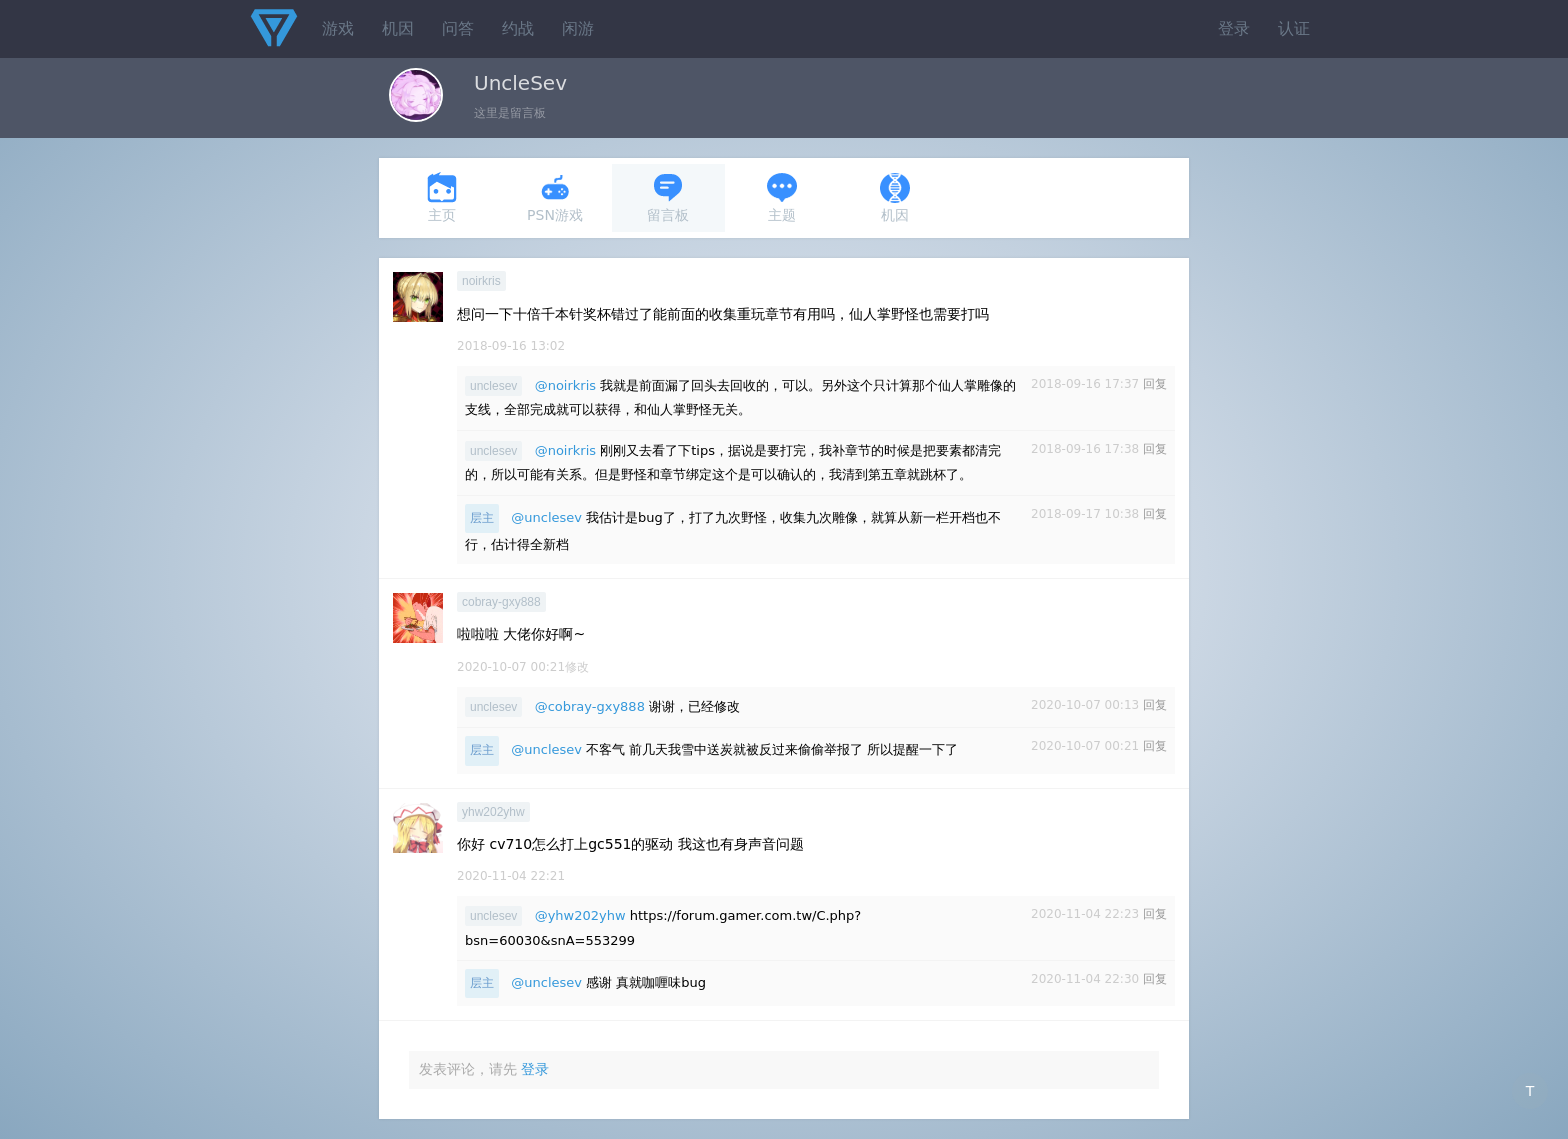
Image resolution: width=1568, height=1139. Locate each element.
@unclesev (546, 517)
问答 (458, 28)
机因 (398, 28)
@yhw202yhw (580, 915)
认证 (1294, 28)
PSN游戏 (555, 197)
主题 (782, 197)
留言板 (668, 197)
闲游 (578, 28)
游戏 (338, 28)
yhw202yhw (493, 812)
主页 (442, 197)
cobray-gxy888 (501, 602)
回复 (1155, 384)
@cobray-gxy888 (590, 706)
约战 (518, 28)
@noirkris (565, 385)
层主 (482, 518)
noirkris (481, 281)
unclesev (493, 386)
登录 (1234, 28)
